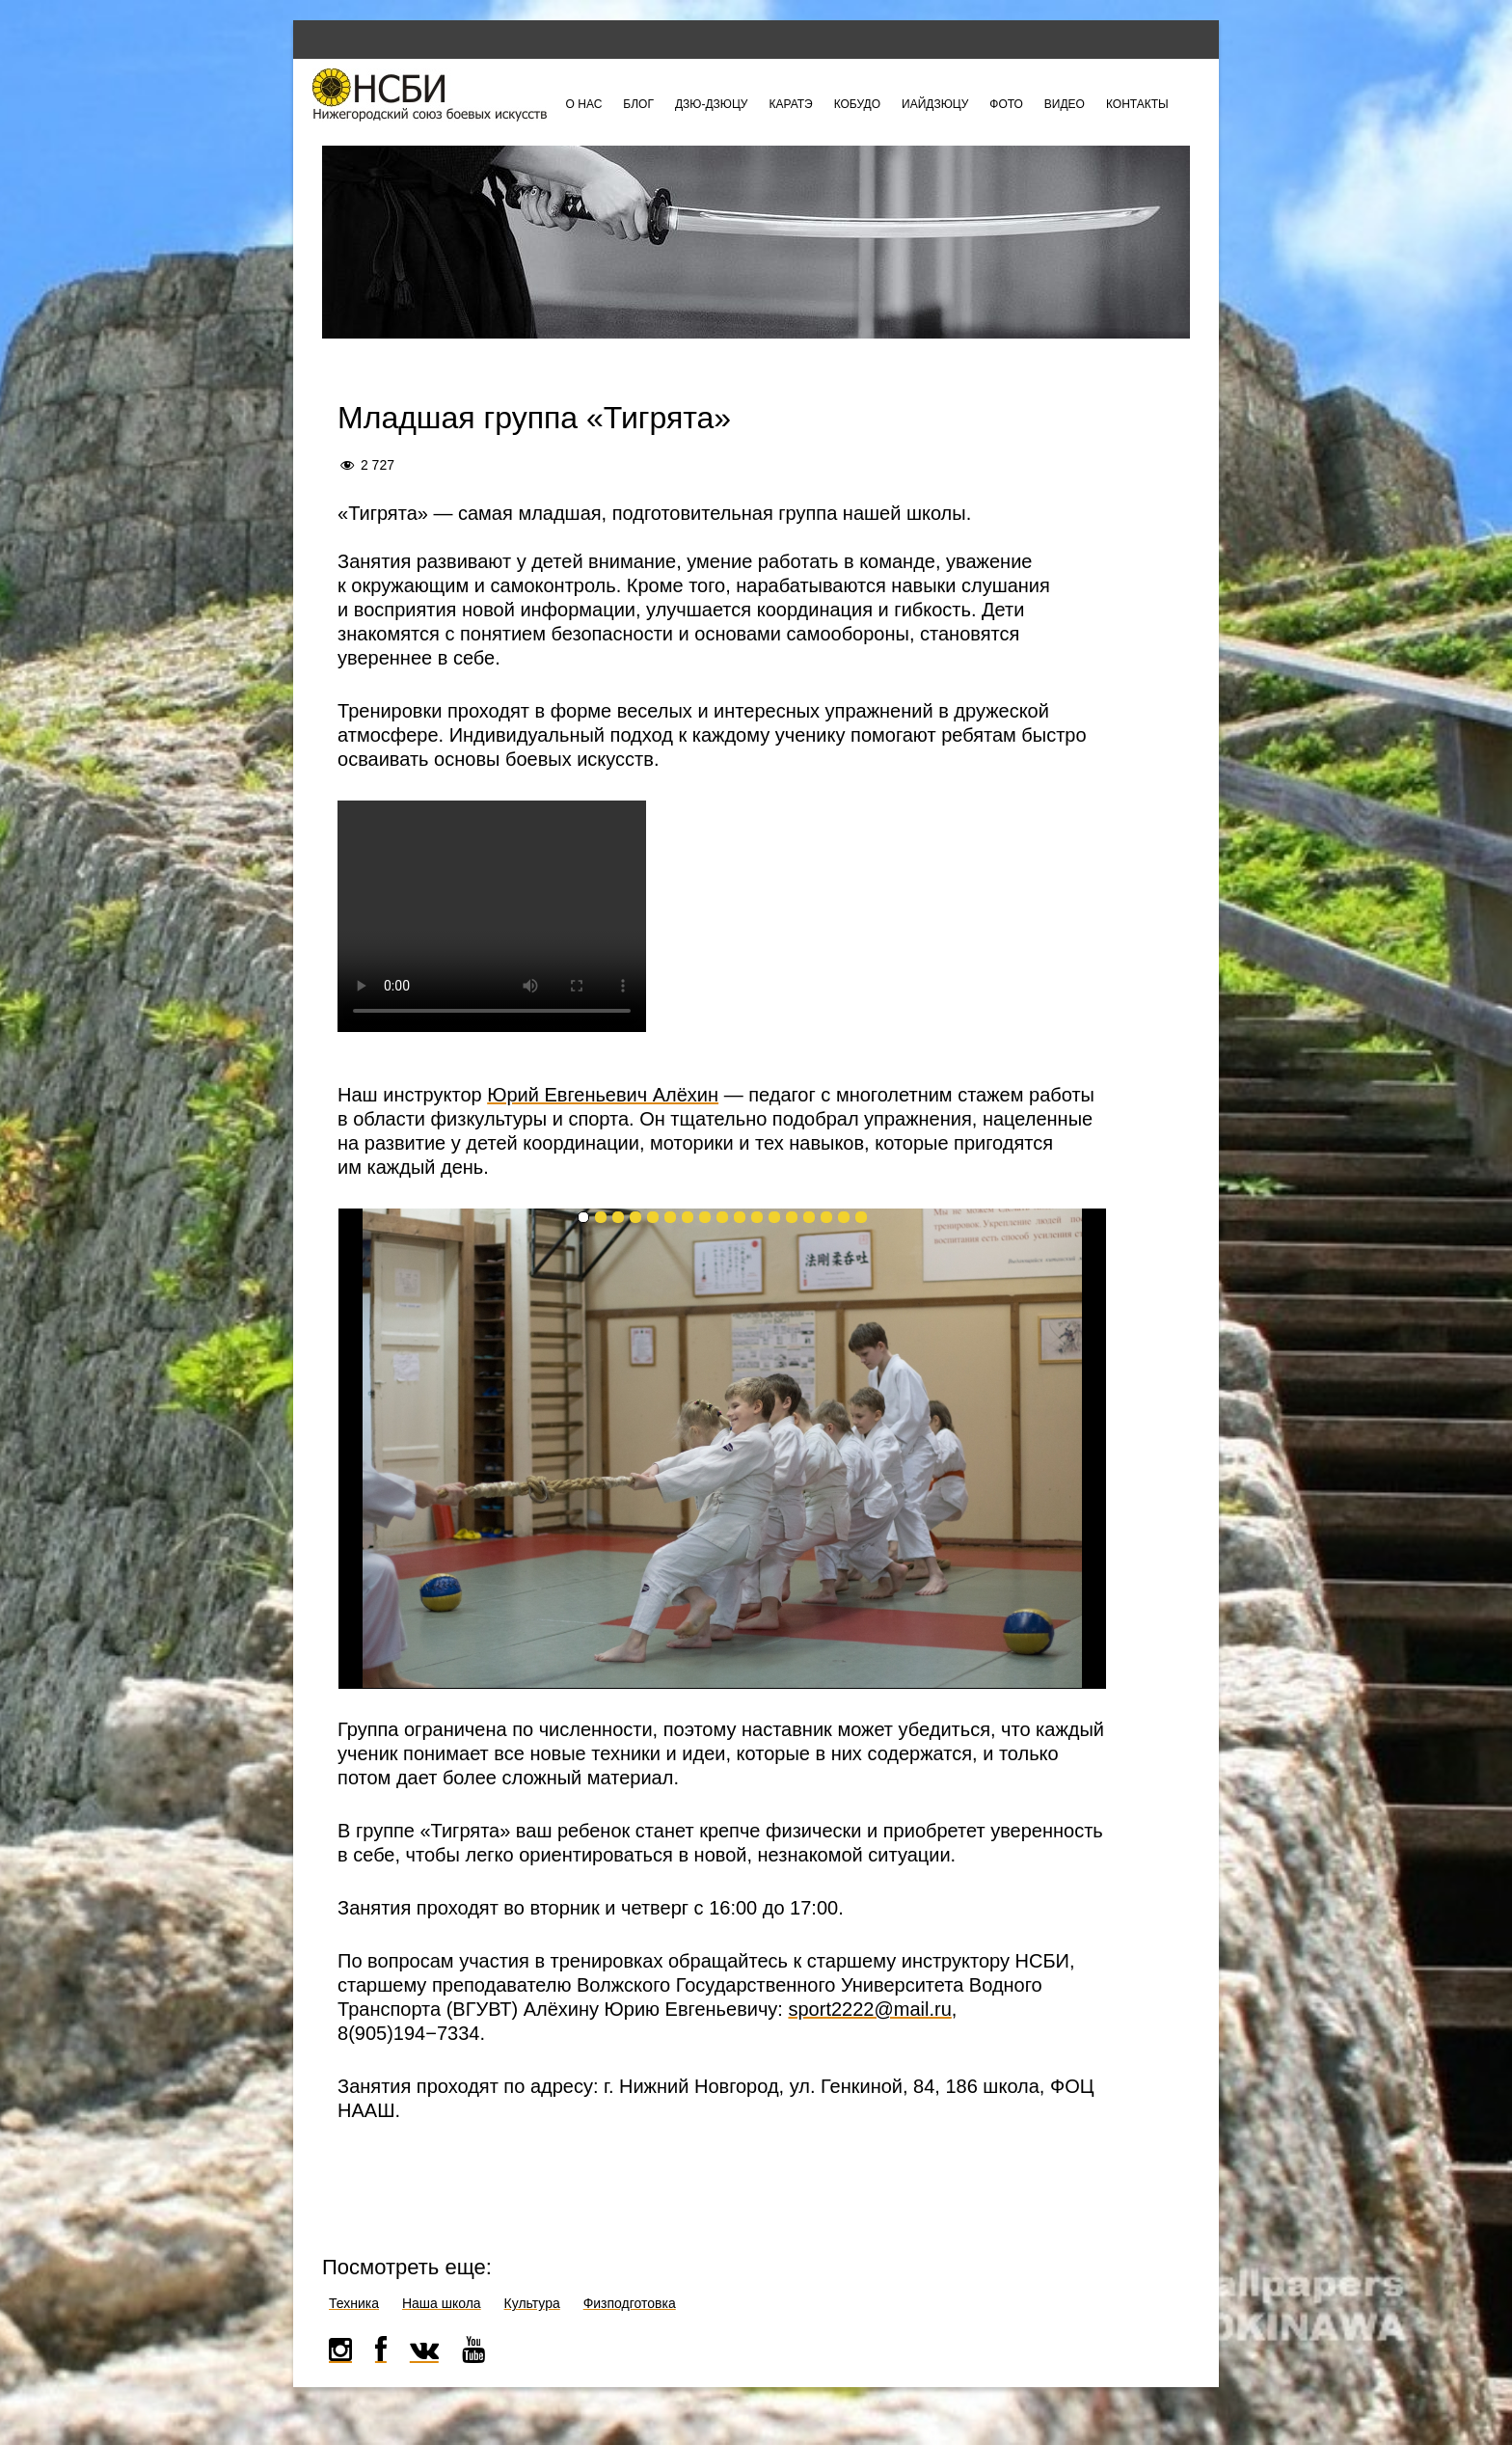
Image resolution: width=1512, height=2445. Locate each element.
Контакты (1137, 104)
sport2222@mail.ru (869, 2009)
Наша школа (441, 2303)
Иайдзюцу (935, 104)
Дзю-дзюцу (711, 104)
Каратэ (790, 104)
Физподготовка (629, 2303)
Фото (1006, 104)
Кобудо (857, 104)
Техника (354, 2303)
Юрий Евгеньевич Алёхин (602, 1094)
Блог (638, 104)
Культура (532, 2303)
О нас (584, 104)
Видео (1064, 104)
